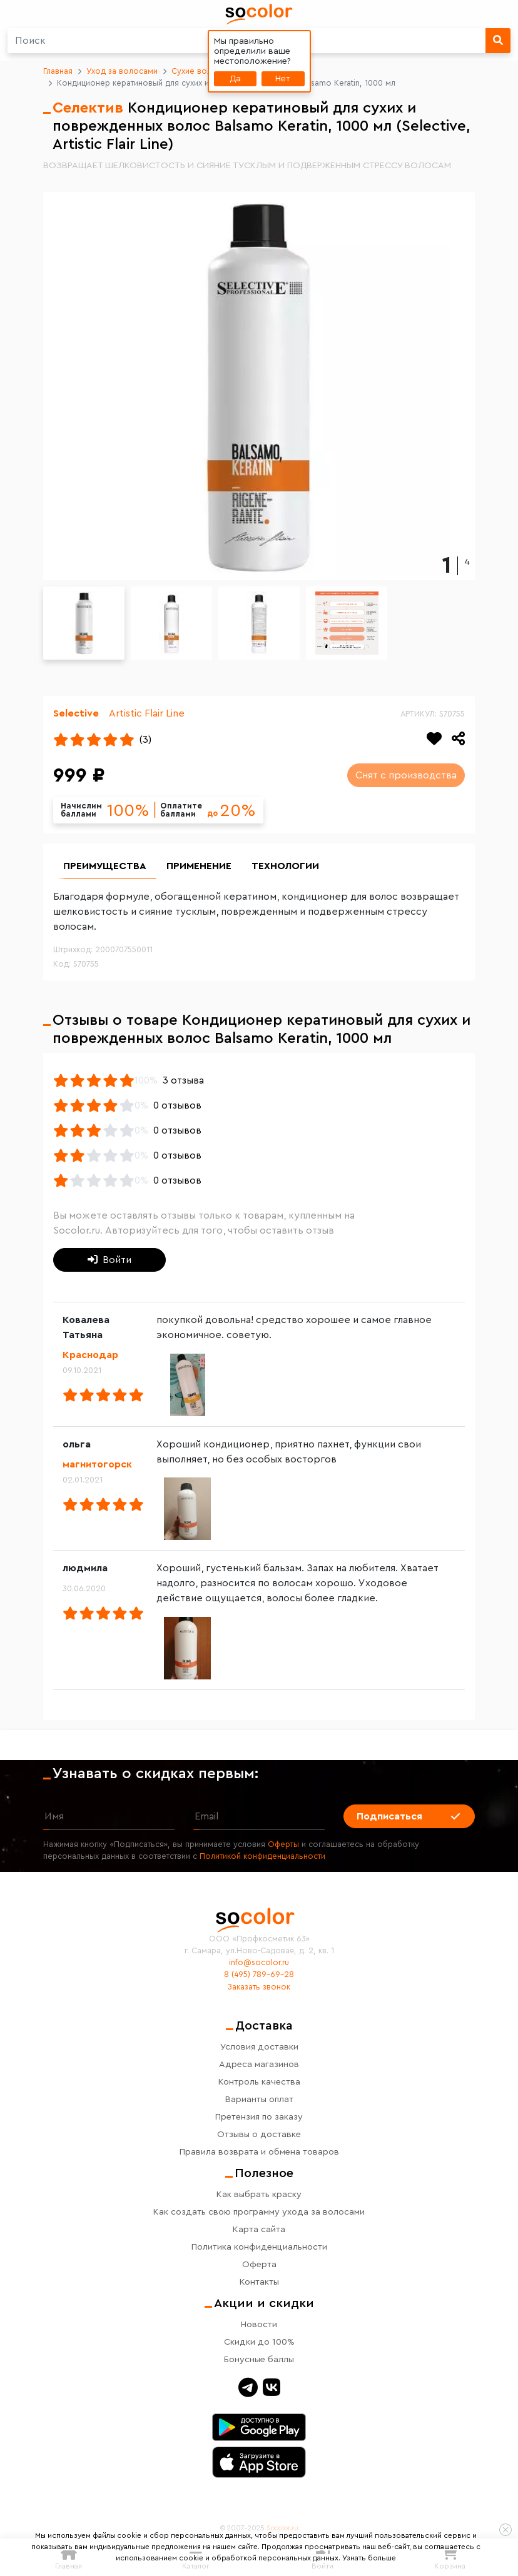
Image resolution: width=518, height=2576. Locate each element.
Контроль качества (259, 2081)
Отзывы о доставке (259, 2134)
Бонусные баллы (259, 2359)
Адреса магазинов (259, 2064)
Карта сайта (259, 2229)
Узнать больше (369, 2558)
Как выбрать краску (259, 2194)
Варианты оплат (259, 2099)
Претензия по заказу (259, 2116)
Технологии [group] (285, 866)
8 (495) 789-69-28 (259, 1974)
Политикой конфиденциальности (262, 1856)
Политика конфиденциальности (259, 2246)
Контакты (259, 2282)
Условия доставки (259, 2046)
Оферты (283, 1844)
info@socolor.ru (259, 1962)
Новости (259, 2324)
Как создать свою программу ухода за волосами (259, 2211)
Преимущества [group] (104, 866)
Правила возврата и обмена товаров (259, 2151)
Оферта (259, 2264)
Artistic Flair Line (147, 713)
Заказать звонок (259, 1987)
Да (235, 78)
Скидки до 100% (259, 2342)
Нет (282, 78)
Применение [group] (198, 866)
